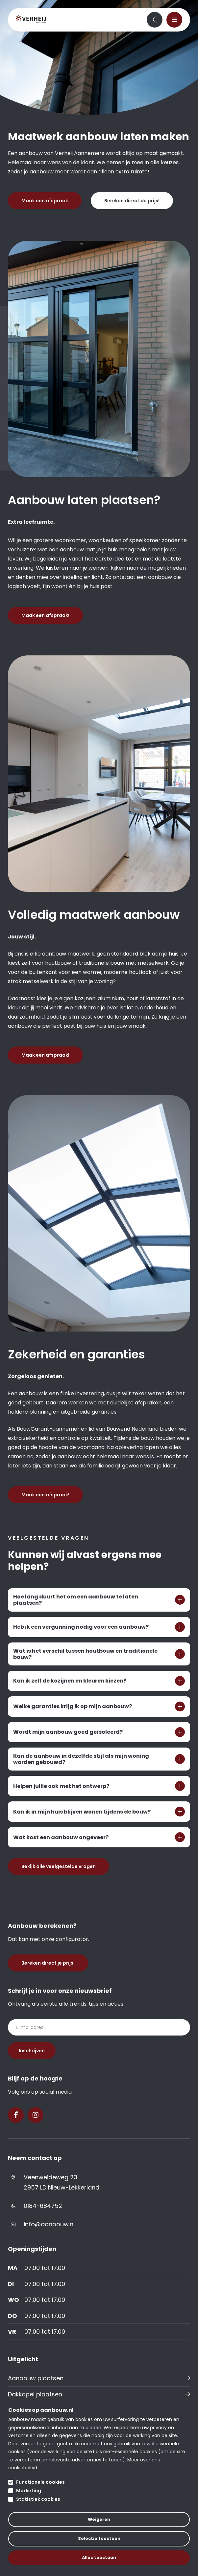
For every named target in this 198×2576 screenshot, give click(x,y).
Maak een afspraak (44, 200)
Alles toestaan (99, 2557)
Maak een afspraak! (45, 615)
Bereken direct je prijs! (154, 20)
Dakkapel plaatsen (35, 2394)
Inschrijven (32, 2050)
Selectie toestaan (99, 2538)
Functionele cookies (40, 2482)
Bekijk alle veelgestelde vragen (58, 1866)
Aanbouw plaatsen (35, 2378)
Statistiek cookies (38, 2499)
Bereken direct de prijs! (132, 200)
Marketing (28, 2490)
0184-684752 (43, 2206)
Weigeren (99, 2519)
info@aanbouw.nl (49, 2224)
